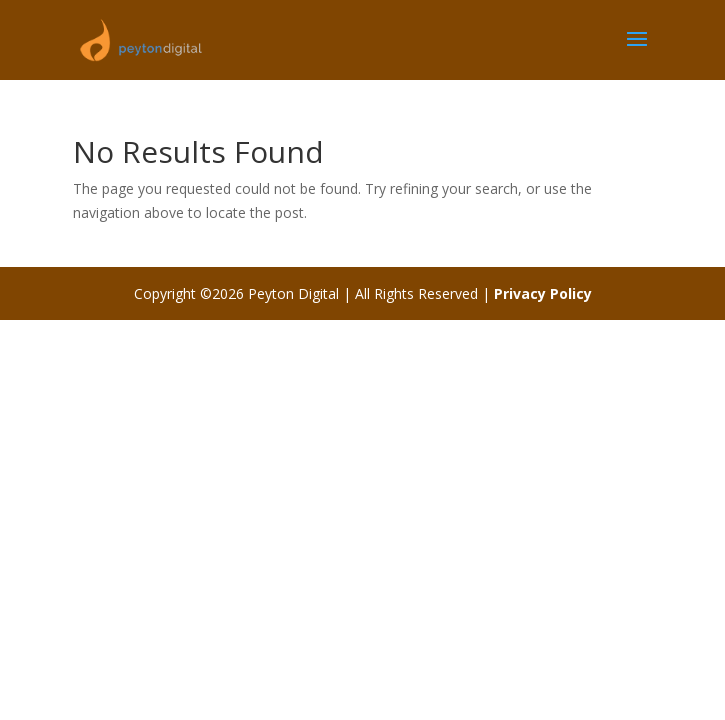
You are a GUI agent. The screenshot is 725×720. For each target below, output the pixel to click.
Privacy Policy (543, 293)
